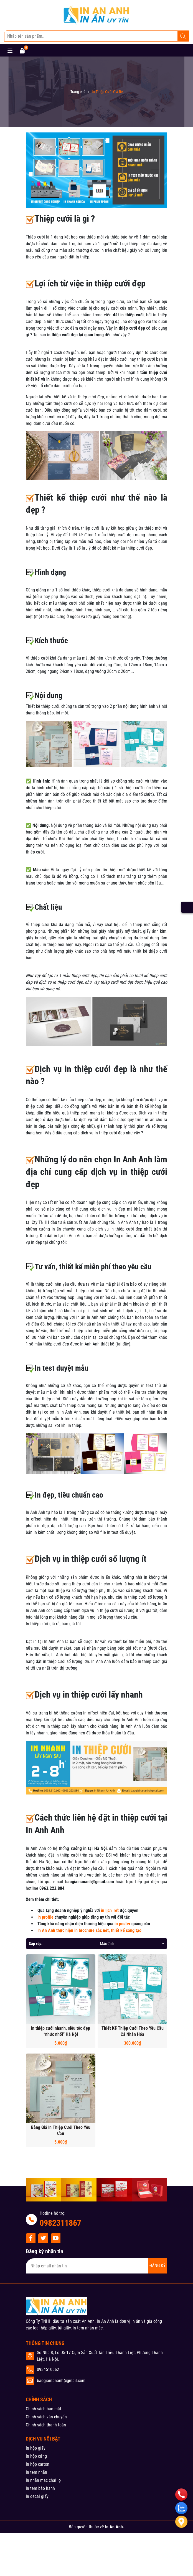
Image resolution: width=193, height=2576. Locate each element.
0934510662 (48, 2369)
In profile (45, 1917)
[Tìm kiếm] (183, 36)
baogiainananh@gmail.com (61, 2380)
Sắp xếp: (35, 1943)
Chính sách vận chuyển (46, 2416)
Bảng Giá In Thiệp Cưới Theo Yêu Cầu (60, 2130)
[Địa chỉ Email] (96, 2265)
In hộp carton (37, 2464)
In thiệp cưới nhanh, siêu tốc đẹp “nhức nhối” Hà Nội (60, 2031)
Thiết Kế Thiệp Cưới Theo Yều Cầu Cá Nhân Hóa (132, 2031)
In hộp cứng (36, 2456)
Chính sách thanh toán (46, 2425)
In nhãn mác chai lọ (43, 2480)
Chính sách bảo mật (43, 2408)
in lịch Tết (110, 1910)
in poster (122, 1923)
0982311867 (60, 2223)
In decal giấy (37, 2496)
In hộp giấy (35, 2448)
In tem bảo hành (40, 2488)
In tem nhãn (36, 2472)
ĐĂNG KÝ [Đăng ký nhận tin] (157, 2265)
